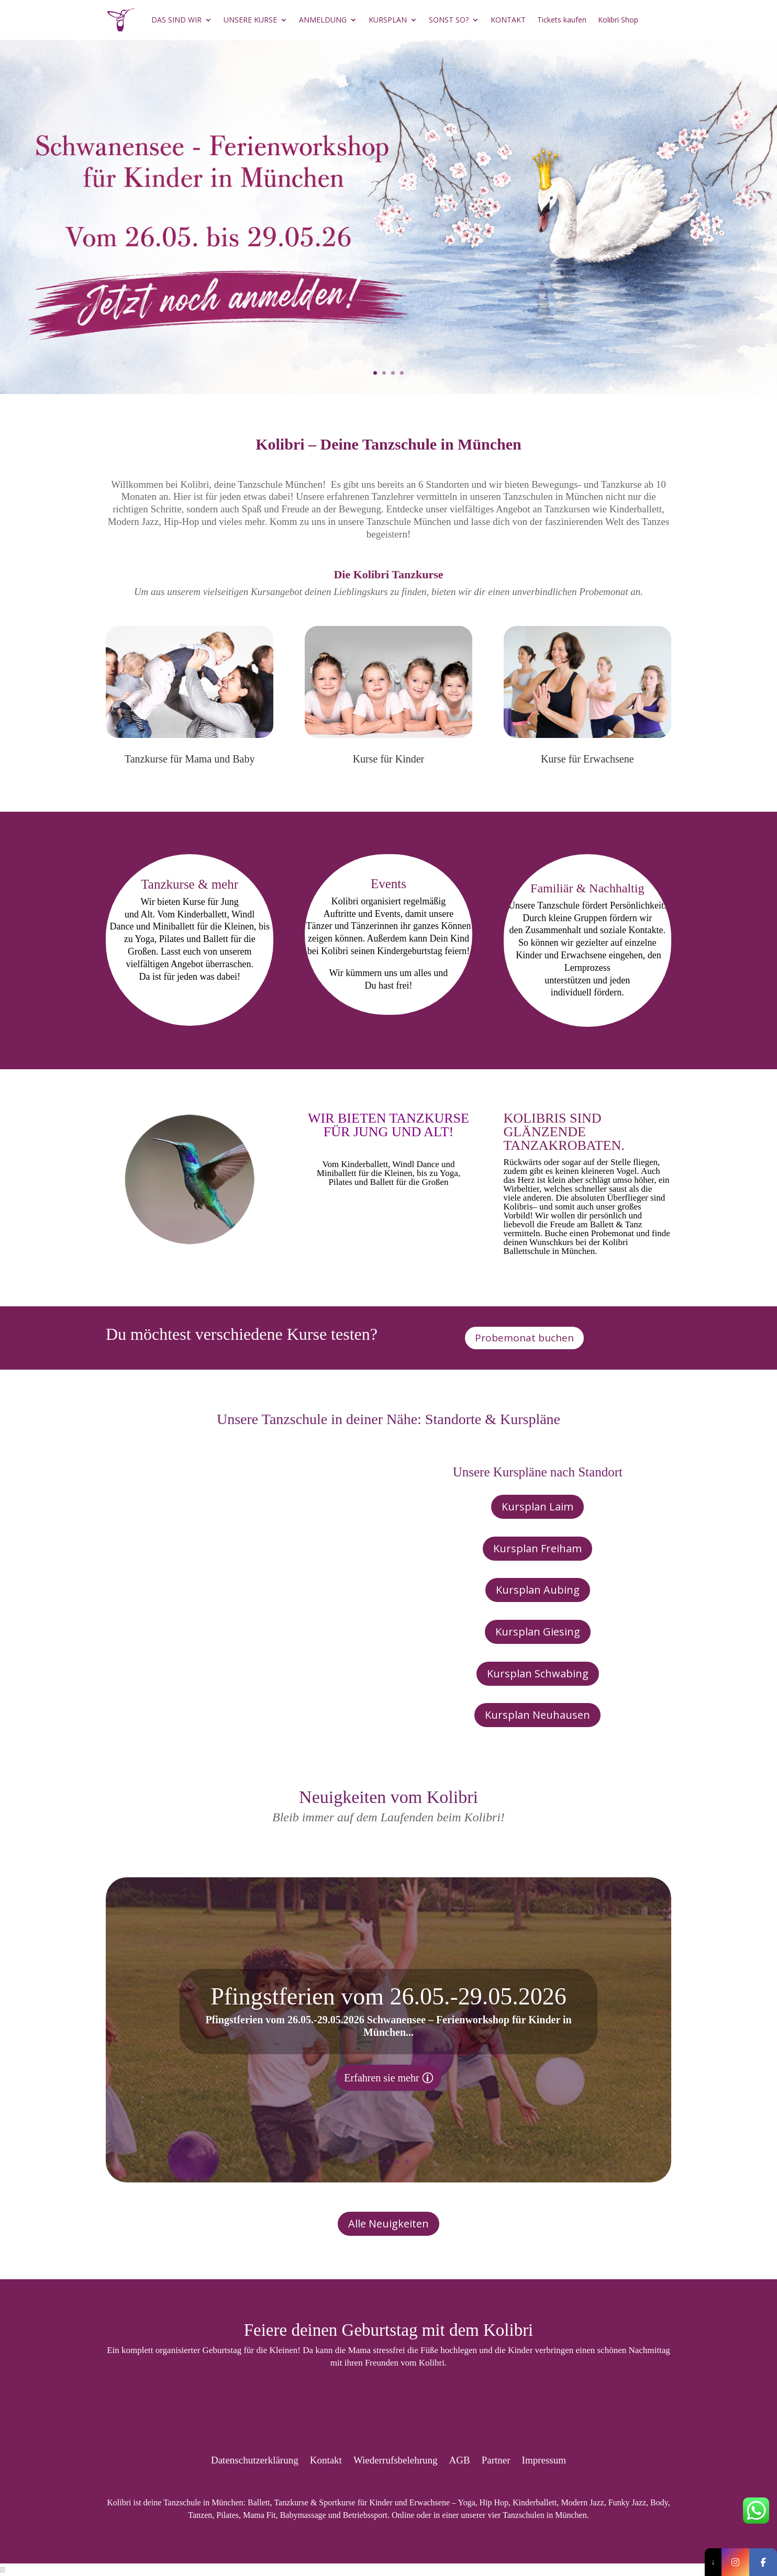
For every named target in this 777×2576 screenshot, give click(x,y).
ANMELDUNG (323, 20)
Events (388, 884)
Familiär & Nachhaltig (587, 888)
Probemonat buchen (524, 1338)
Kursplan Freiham (537, 1548)
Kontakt (326, 2459)
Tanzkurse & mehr (189, 884)
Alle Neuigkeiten (388, 2223)
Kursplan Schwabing (538, 1673)
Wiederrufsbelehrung (395, 2459)
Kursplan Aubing (538, 1590)
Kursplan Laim (537, 1506)
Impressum (544, 2459)
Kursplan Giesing (537, 1632)
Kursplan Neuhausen (537, 1715)
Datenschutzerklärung (254, 2459)
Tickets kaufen (561, 20)
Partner (496, 2459)
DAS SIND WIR (176, 20)
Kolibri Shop (618, 20)
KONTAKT (508, 20)
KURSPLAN (388, 20)
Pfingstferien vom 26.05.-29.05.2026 (388, 1996)
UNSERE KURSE (250, 20)
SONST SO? (449, 20)
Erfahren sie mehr (381, 2078)
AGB (459, 2459)
